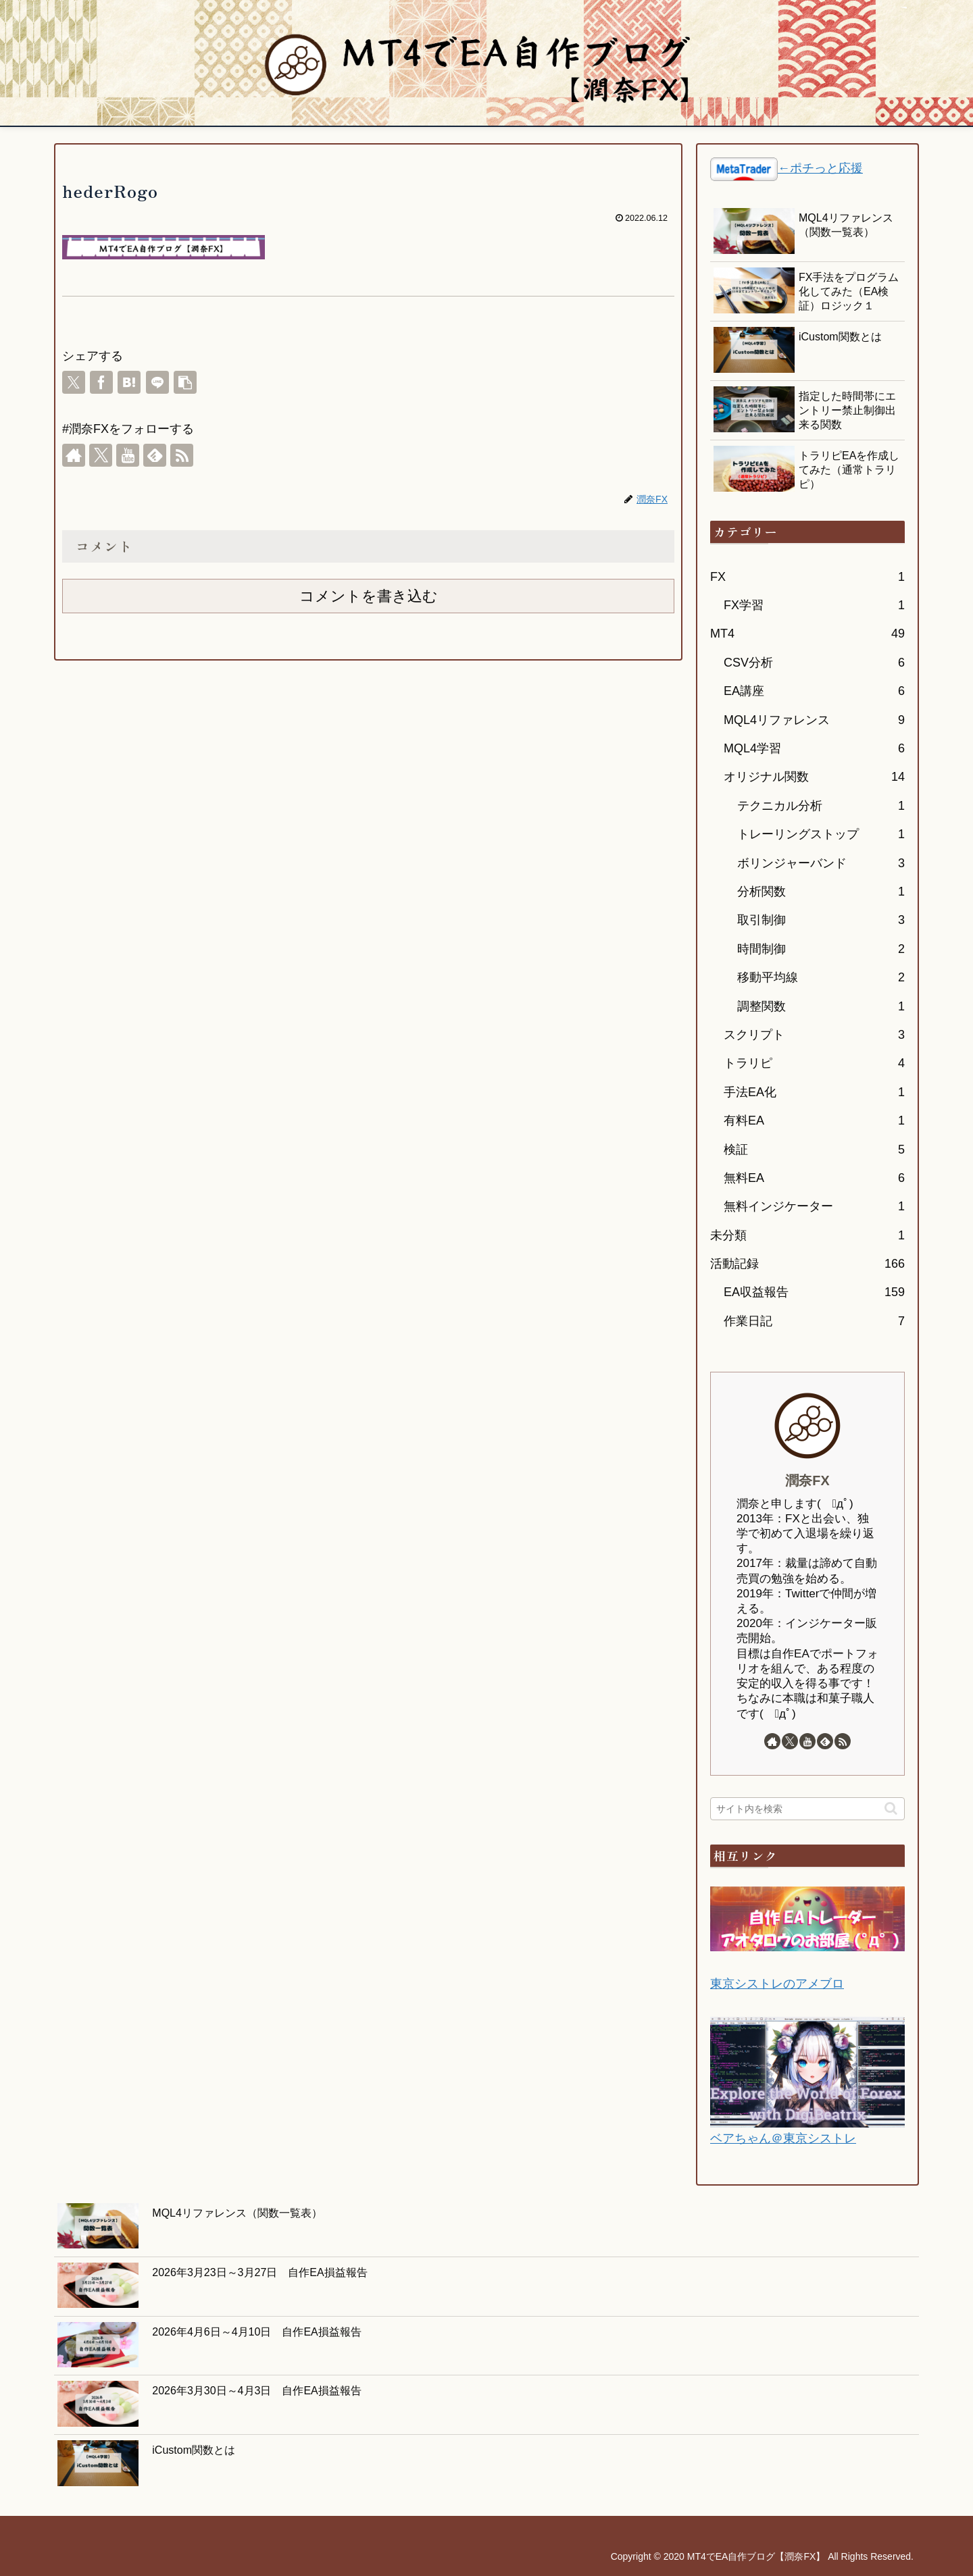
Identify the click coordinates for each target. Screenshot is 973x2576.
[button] (185, 382)
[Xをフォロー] (100, 455)
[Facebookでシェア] (101, 382)
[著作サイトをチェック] (73, 455)
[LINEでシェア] (157, 382)
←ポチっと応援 (820, 168)
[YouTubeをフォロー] (127, 455)
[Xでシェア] (73, 382)
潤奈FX (807, 1480)
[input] (807, 1808)
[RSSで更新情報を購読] (181, 455)
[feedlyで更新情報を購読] (154, 455)
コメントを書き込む (368, 596)
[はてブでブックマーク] (129, 382)
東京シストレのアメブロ (777, 1983)
